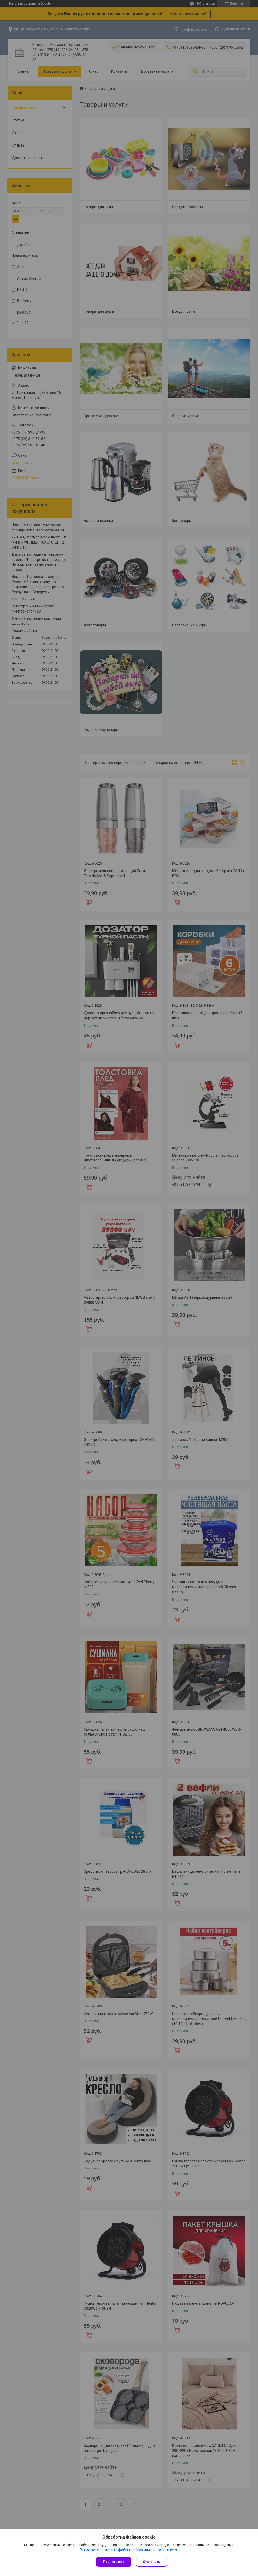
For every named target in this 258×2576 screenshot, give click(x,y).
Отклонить (151, 2562)
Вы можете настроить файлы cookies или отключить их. (127, 2550)
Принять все (113, 2562)
